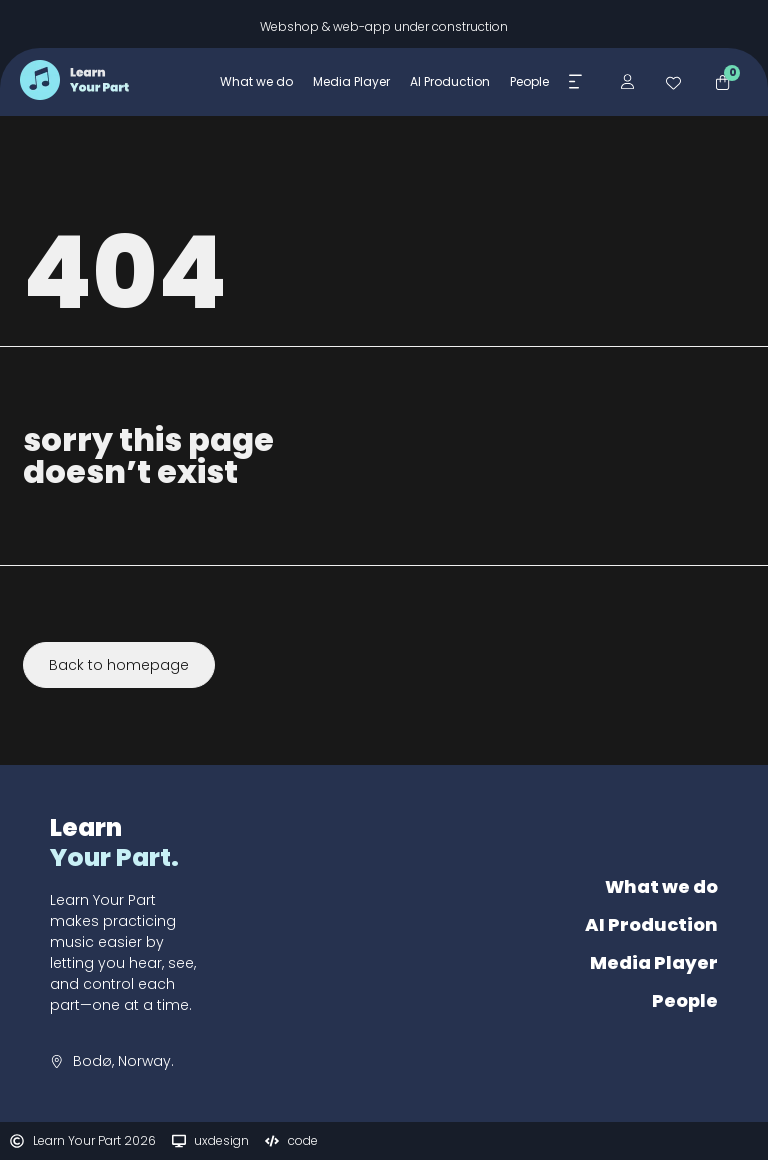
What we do (661, 886)
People (685, 1000)
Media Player (654, 962)
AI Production (651, 924)
